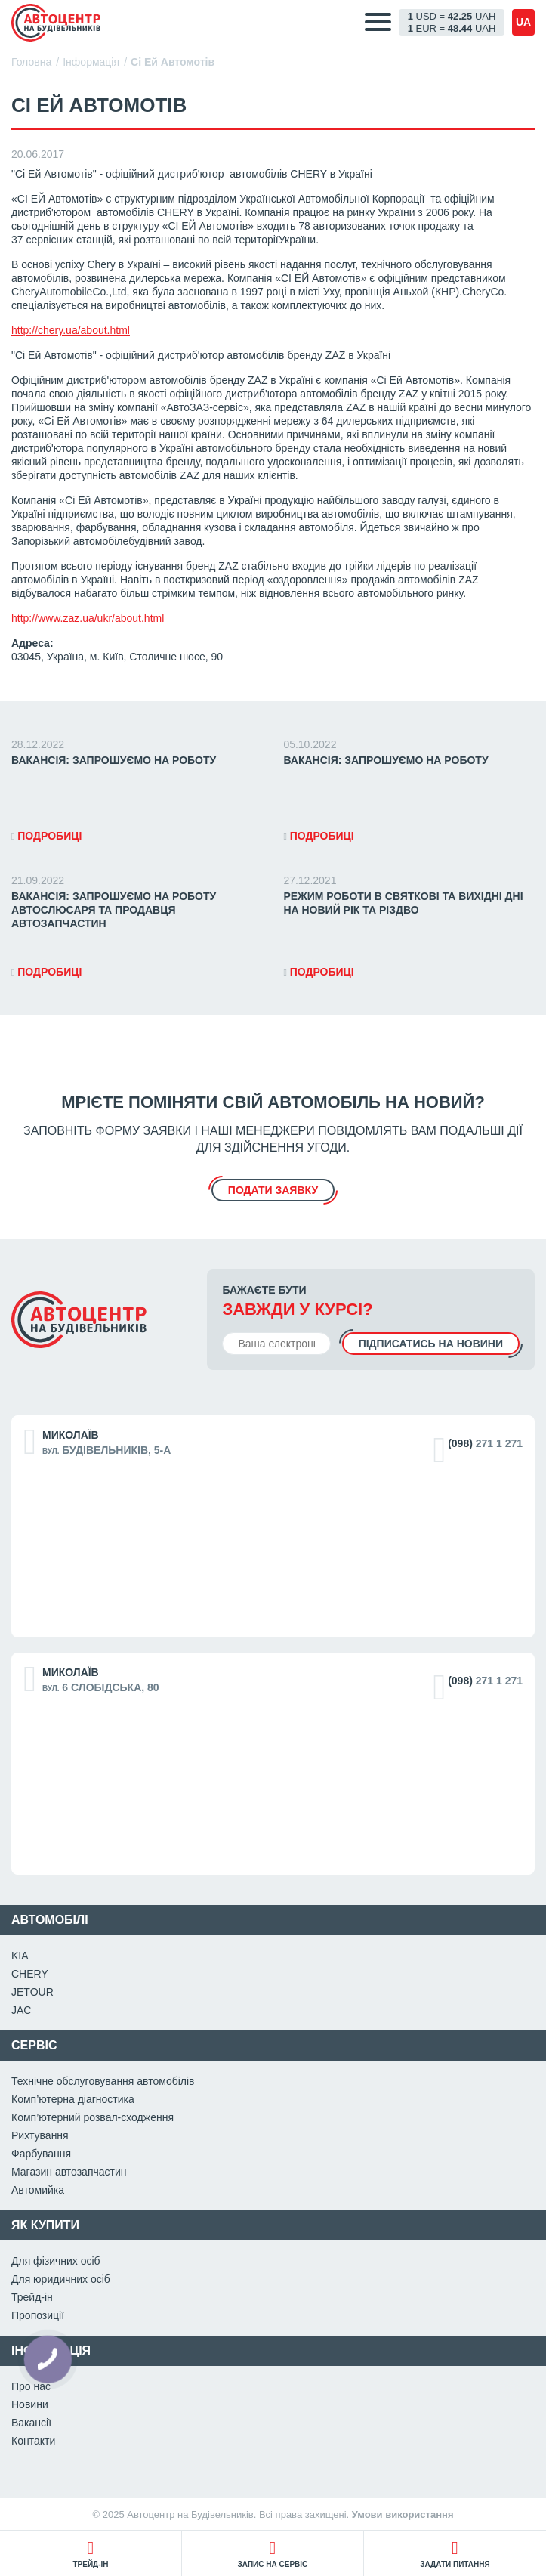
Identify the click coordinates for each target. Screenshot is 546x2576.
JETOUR (32, 1992)
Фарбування (41, 2154)
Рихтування (40, 2135)
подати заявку (273, 1190)
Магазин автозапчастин (69, 2172)
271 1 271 (485, 1443)
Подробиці (46, 836)
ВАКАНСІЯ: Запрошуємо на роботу (113, 760)
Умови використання (403, 2514)
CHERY (29, 1974)
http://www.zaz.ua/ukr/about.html (87, 618)
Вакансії (31, 2423)
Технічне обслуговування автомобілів (103, 2081)
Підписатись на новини (431, 1343)
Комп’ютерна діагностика (72, 2099)
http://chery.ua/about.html (70, 330)
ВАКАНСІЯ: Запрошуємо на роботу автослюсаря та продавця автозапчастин (113, 909)
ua (523, 22)
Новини (29, 2404)
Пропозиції (37, 2315)
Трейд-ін (32, 2297)
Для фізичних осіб (55, 2261)
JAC (21, 2010)
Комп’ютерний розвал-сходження (92, 2117)
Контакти (33, 2441)
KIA (20, 1956)
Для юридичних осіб (60, 2279)
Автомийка (37, 2190)
